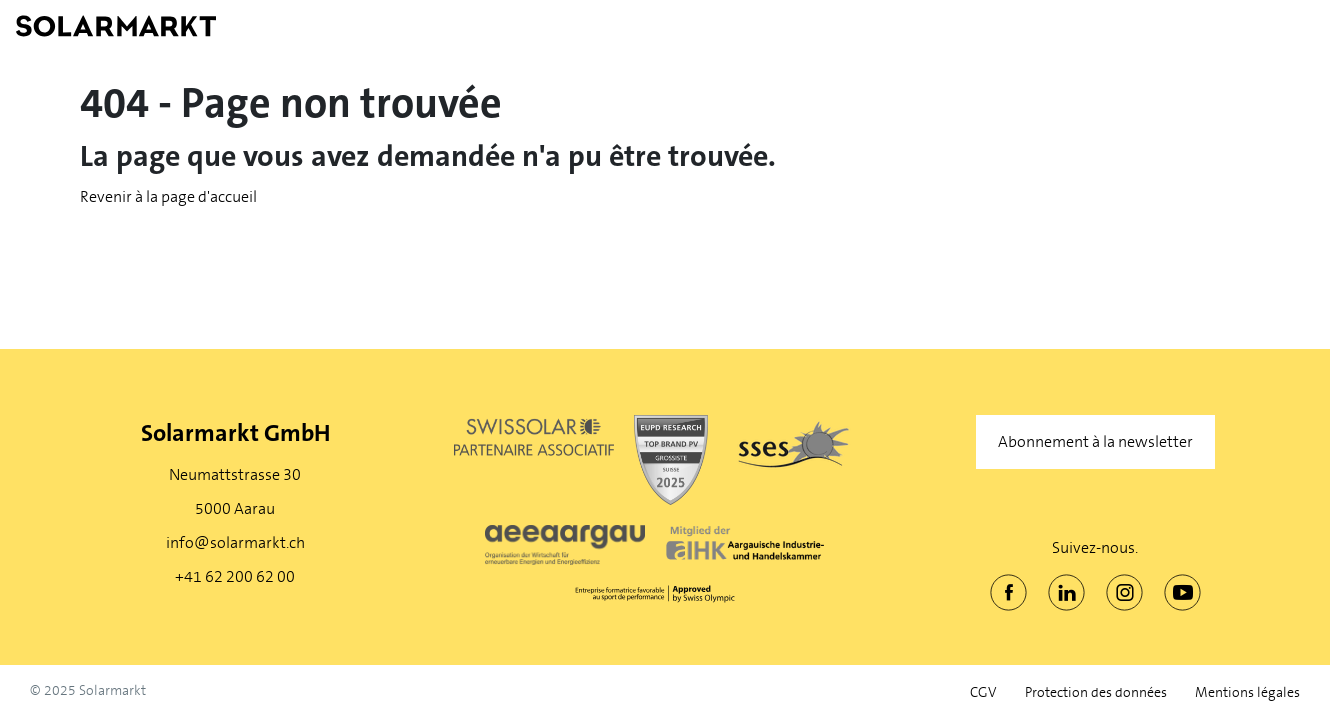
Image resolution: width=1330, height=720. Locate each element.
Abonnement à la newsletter (1095, 441)
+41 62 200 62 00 (235, 576)
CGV (983, 692)
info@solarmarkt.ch (235, 542)
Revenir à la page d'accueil (168, 196)
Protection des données (1096, 692)
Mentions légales (1247, 692)
